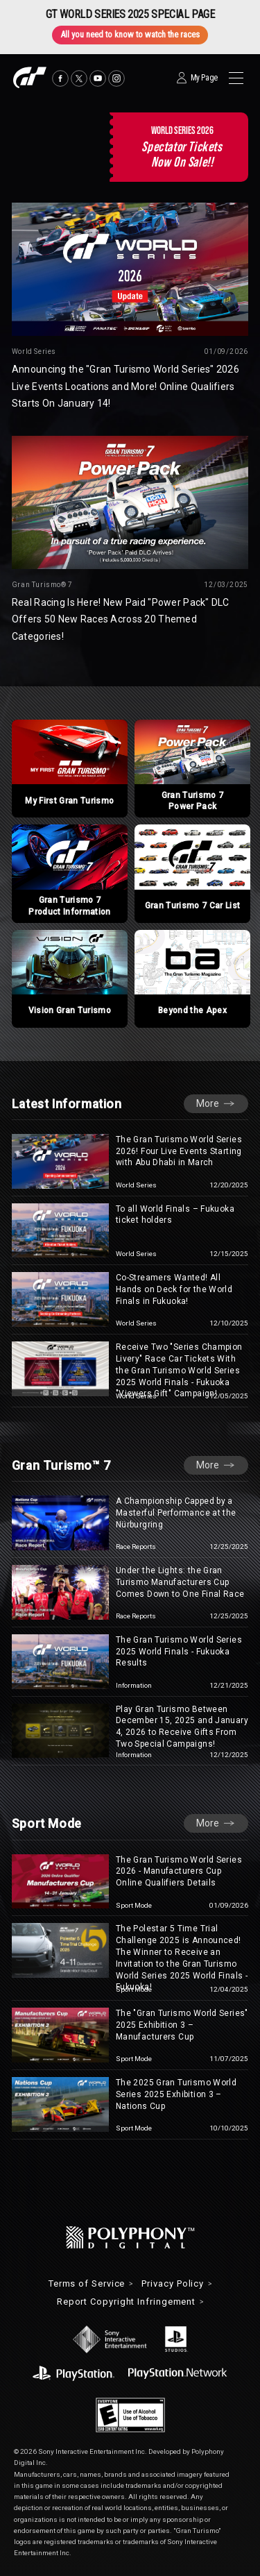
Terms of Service (87, 2284)
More (207, 1103)
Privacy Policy (172, 2284)
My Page (204, 78)
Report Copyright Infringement (126, 2302)
